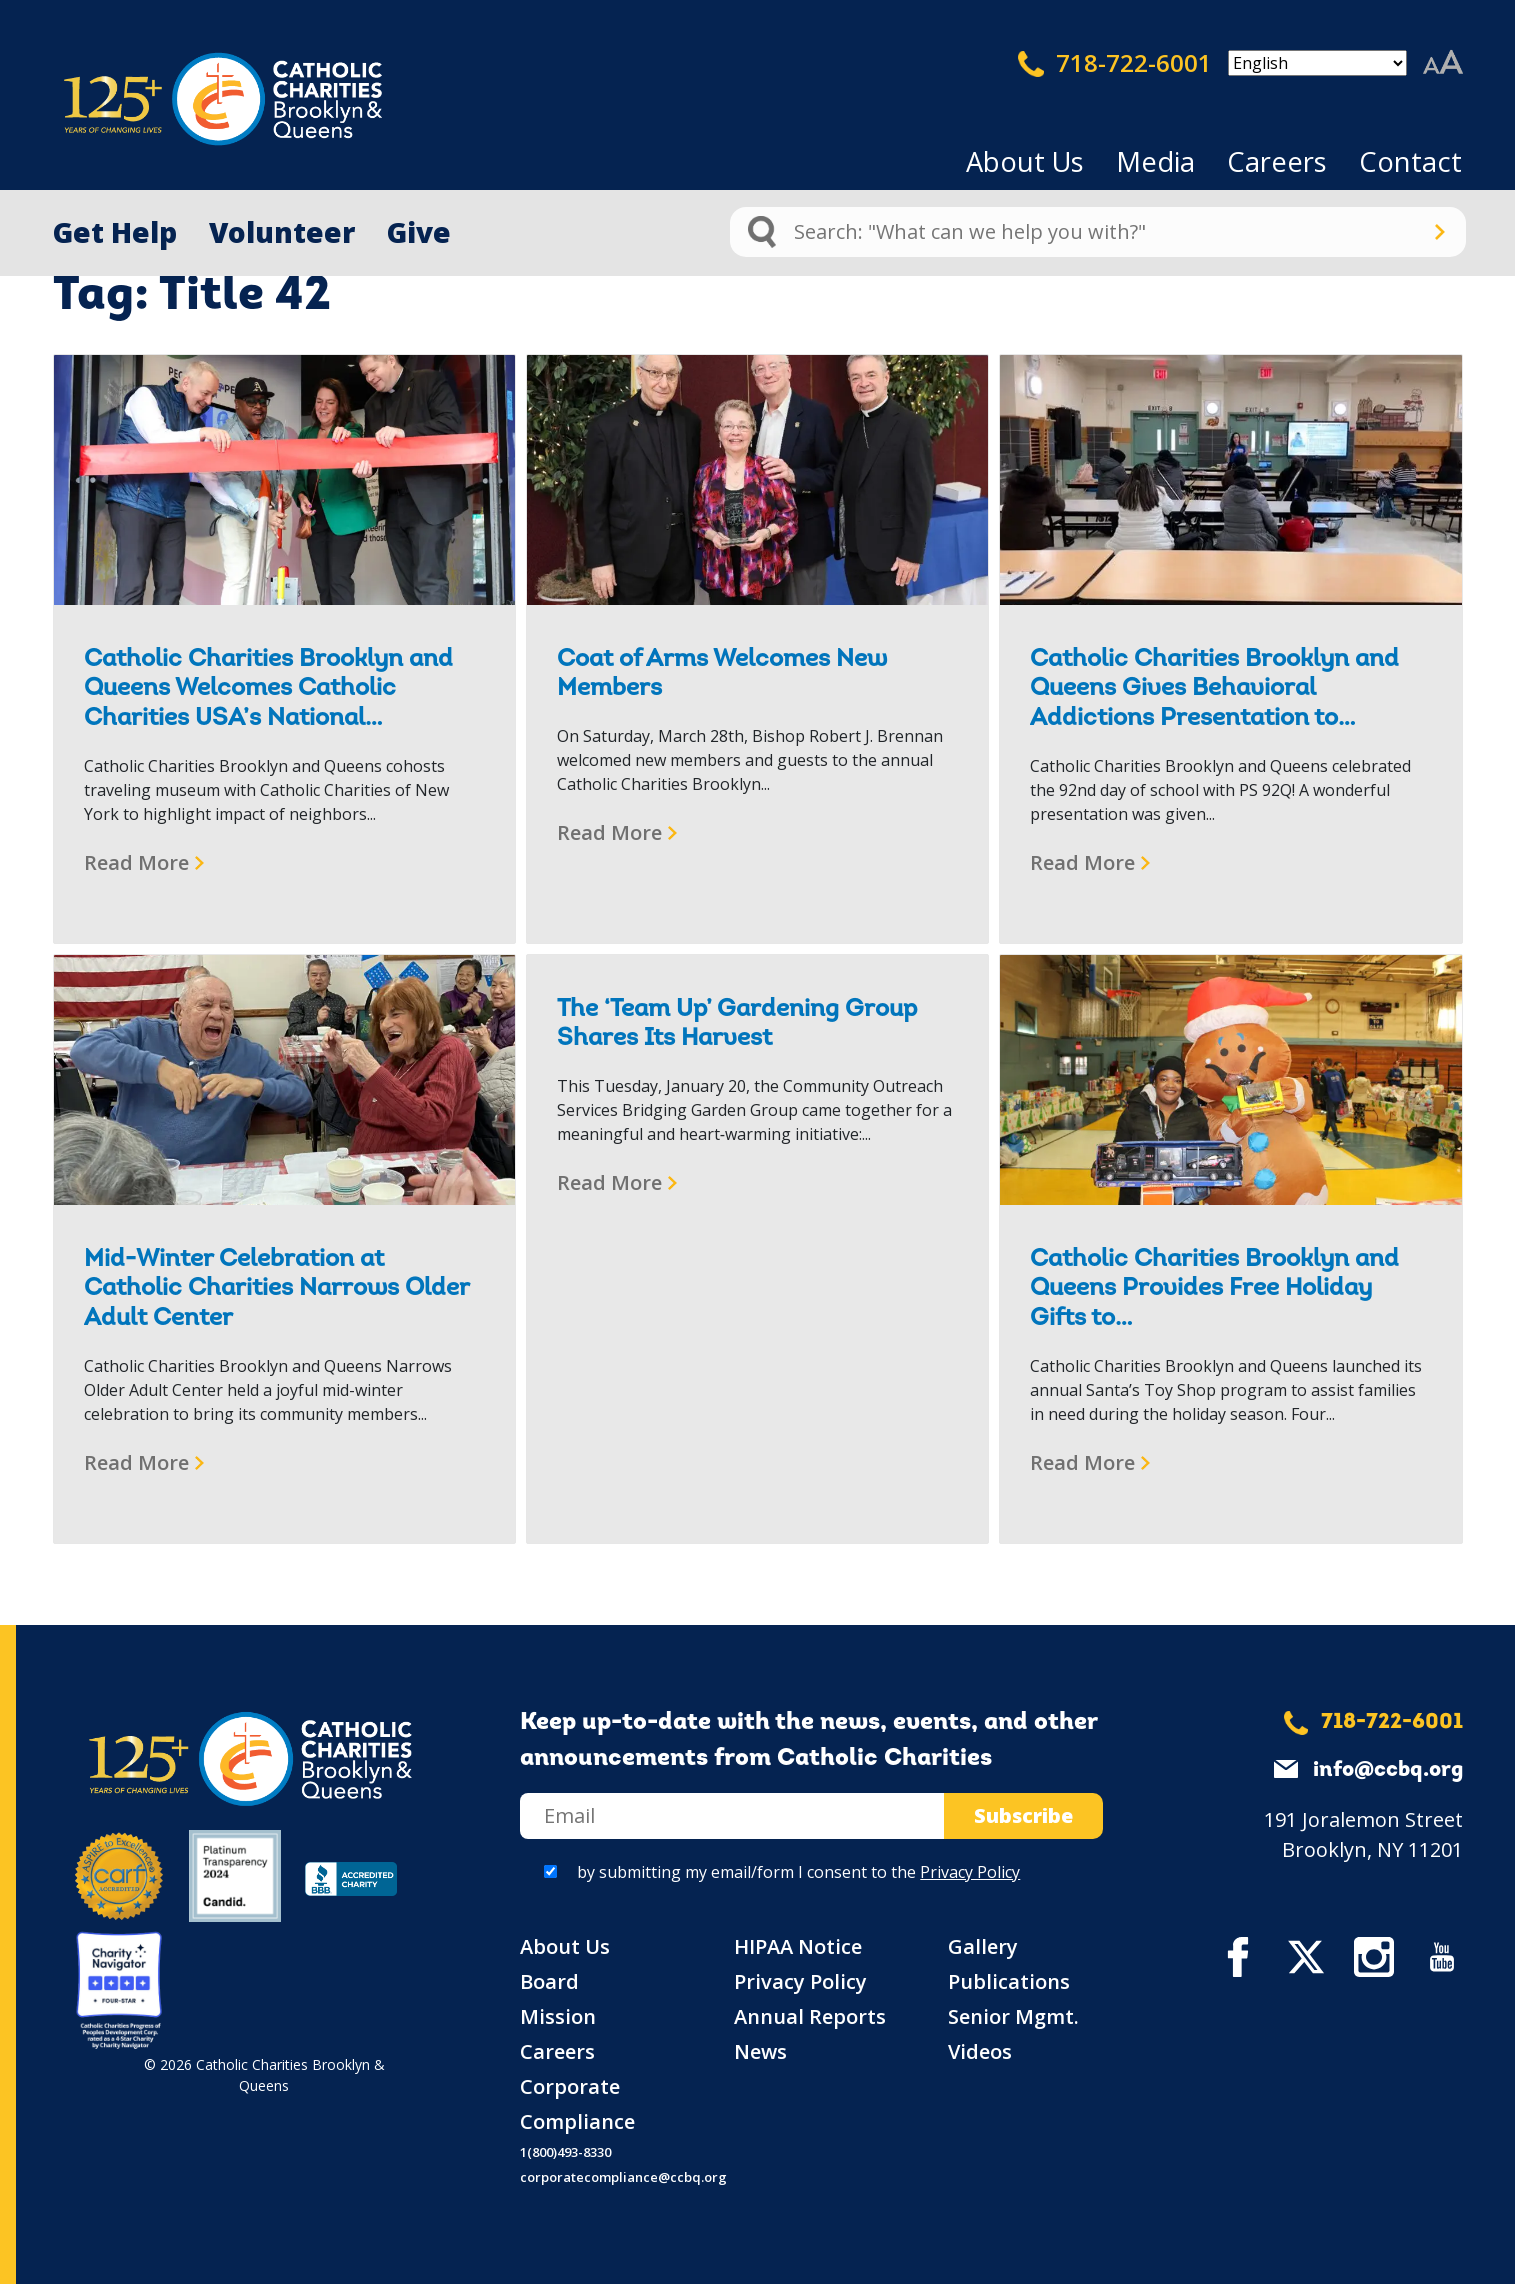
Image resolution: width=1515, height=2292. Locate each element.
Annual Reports (810, 2024)
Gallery (983, 1954)
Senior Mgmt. (1013, 2024)
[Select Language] (1317, 63)
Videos (980, 2059)
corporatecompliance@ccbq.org (623, 2185)
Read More (136, 862)
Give (419, 232)
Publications (1009, 1989)
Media (1155, 161)
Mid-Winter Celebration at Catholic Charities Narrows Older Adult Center (276, 1289)
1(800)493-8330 (565, 2160)
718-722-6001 (1115, 63)
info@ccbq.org (1388, 1778)
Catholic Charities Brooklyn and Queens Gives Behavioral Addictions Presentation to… (1214, 689)
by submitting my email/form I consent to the (798, 1880)
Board (549, 1989)
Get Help (115, 232)
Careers (1277, 161)
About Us (1025, 161)
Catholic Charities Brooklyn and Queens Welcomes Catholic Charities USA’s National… (268, 689)
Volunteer (282, 232)
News (760, 2059)
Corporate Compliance (577, 2112)
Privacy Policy (970, 1880)
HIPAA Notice (798, 1954)
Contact (1410, 161)
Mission (558, 2024)
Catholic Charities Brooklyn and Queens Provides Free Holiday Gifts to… (1214, 1289)
